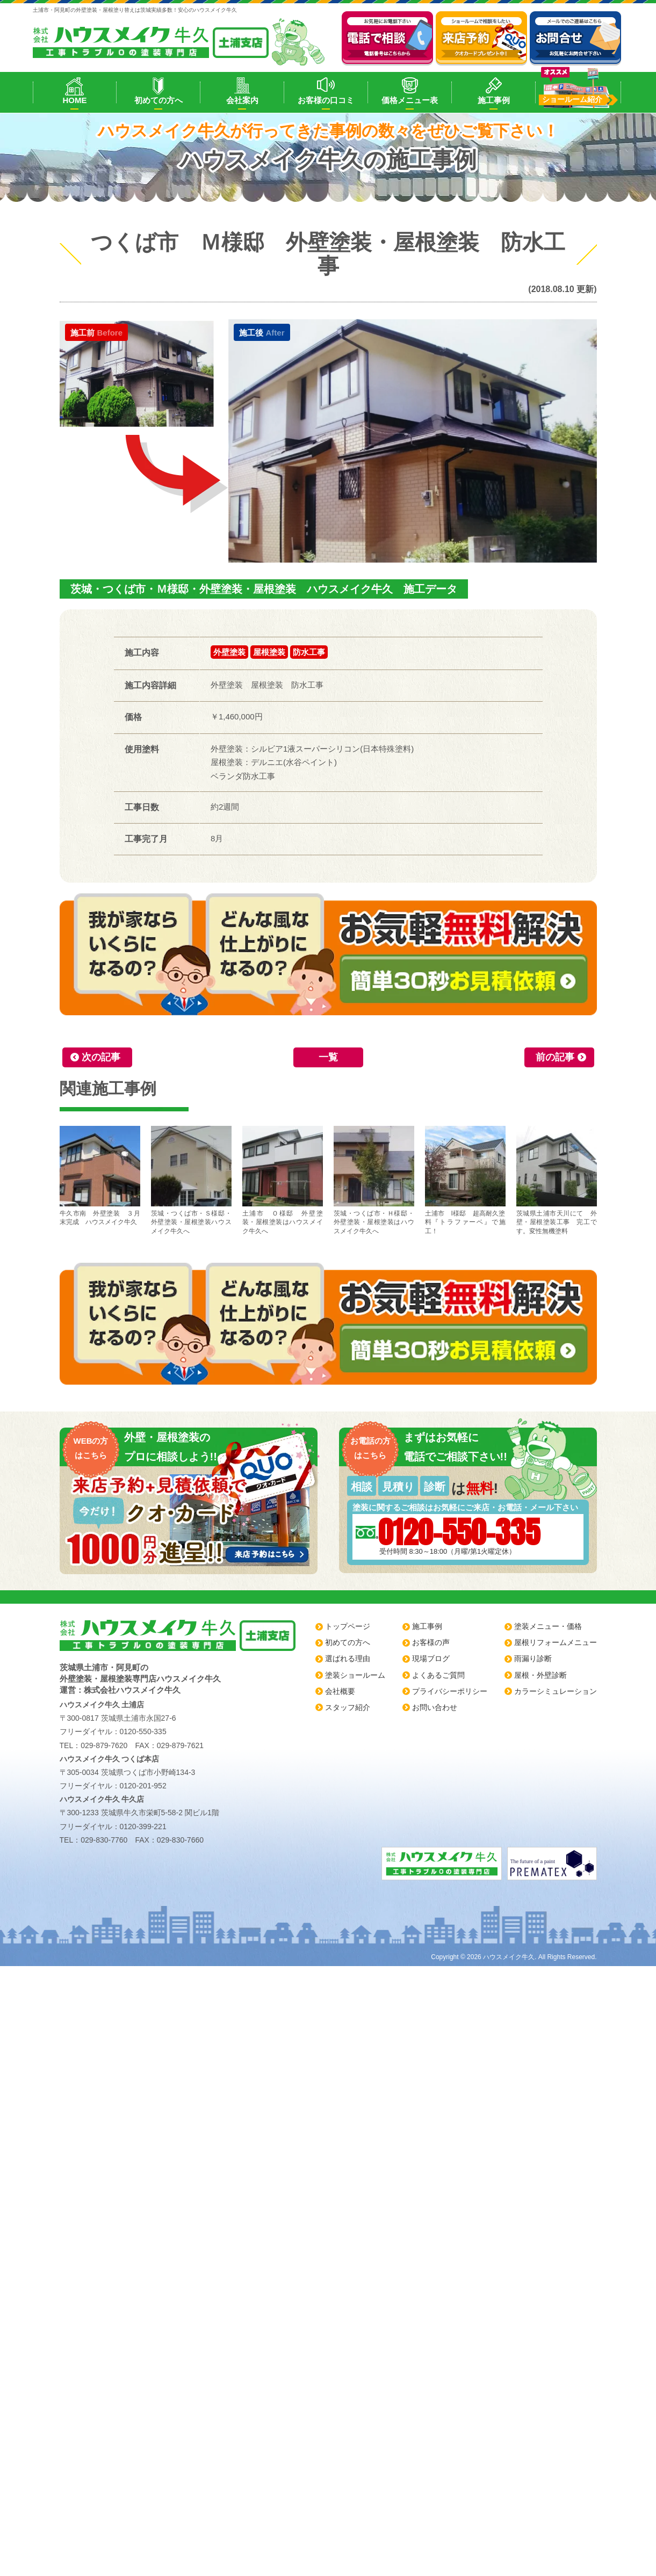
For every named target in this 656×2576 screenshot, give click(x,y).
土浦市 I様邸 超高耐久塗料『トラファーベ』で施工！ (465, 1180)
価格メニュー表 (409, 100)
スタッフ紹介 (347, 1707)
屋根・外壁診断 (540, 1675)
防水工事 (309, 652)
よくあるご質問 (438, 1675)
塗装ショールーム (355, 1675)
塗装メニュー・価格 (548, 1626)
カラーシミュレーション (555, 1691)
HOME (74, 100)
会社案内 (242, 100)
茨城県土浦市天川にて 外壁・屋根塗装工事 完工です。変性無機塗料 (556, 1180)
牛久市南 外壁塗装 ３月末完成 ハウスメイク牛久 (100, 1176)
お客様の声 (431, 1642)
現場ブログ (431, 1658)
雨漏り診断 (533, 1658)
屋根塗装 (269, 652)
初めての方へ (158, 100)
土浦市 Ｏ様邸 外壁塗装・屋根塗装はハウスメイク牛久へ (282, 1180)
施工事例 (494, 100)
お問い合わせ (434, 1707)
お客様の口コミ (326, 100)
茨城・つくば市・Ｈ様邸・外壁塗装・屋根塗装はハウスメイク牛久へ (374, 1180)
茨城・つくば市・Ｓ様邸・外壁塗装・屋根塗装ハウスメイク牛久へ (191, 1180)
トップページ (347, 1626)
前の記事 (555, 1057)
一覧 (328, 1057)
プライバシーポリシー (449, 1691)
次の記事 (101, 1057)
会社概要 (340, 1691)
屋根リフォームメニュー (555, 1642)
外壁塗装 (229, 652)
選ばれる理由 (347, 1658)
